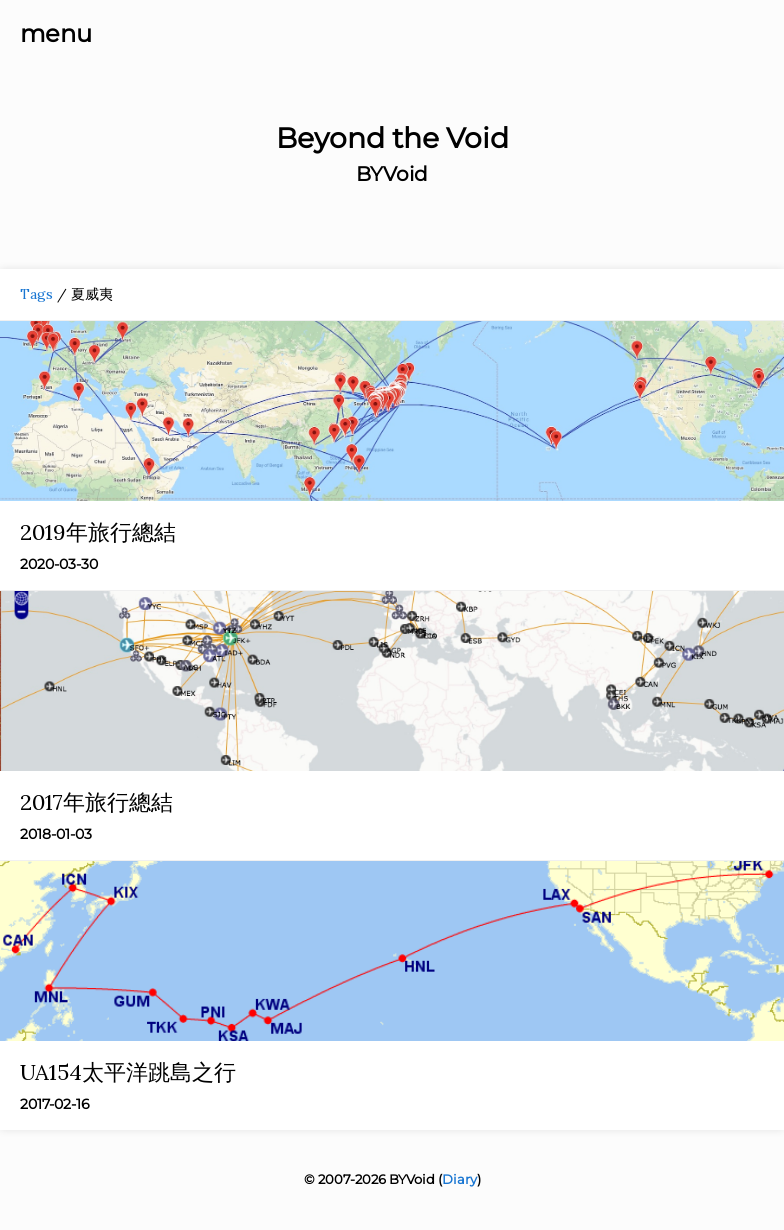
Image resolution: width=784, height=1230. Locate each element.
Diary (459, 1179)
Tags (36, 294)
